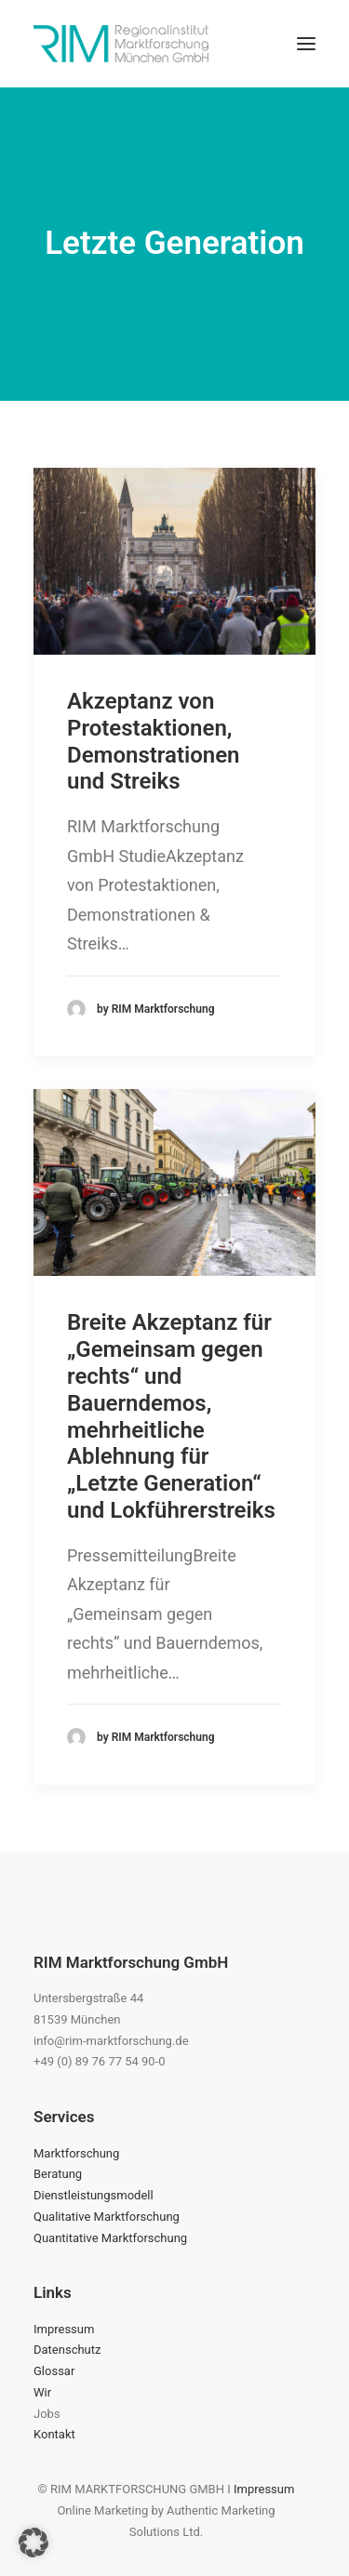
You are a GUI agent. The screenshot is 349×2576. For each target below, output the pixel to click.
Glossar (54, 2371)
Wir (42, 2392)
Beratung (58, 2174)
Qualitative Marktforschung (107, 2217)
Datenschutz (67, 2350)
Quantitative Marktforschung (110, 2238)
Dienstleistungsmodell (94, 2195)
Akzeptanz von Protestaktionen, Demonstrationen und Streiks (153, 741)
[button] (306, 43)
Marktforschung (76, 2153)
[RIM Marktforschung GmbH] (121, 43)
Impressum (64, 2329)
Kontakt (54, 2434)
